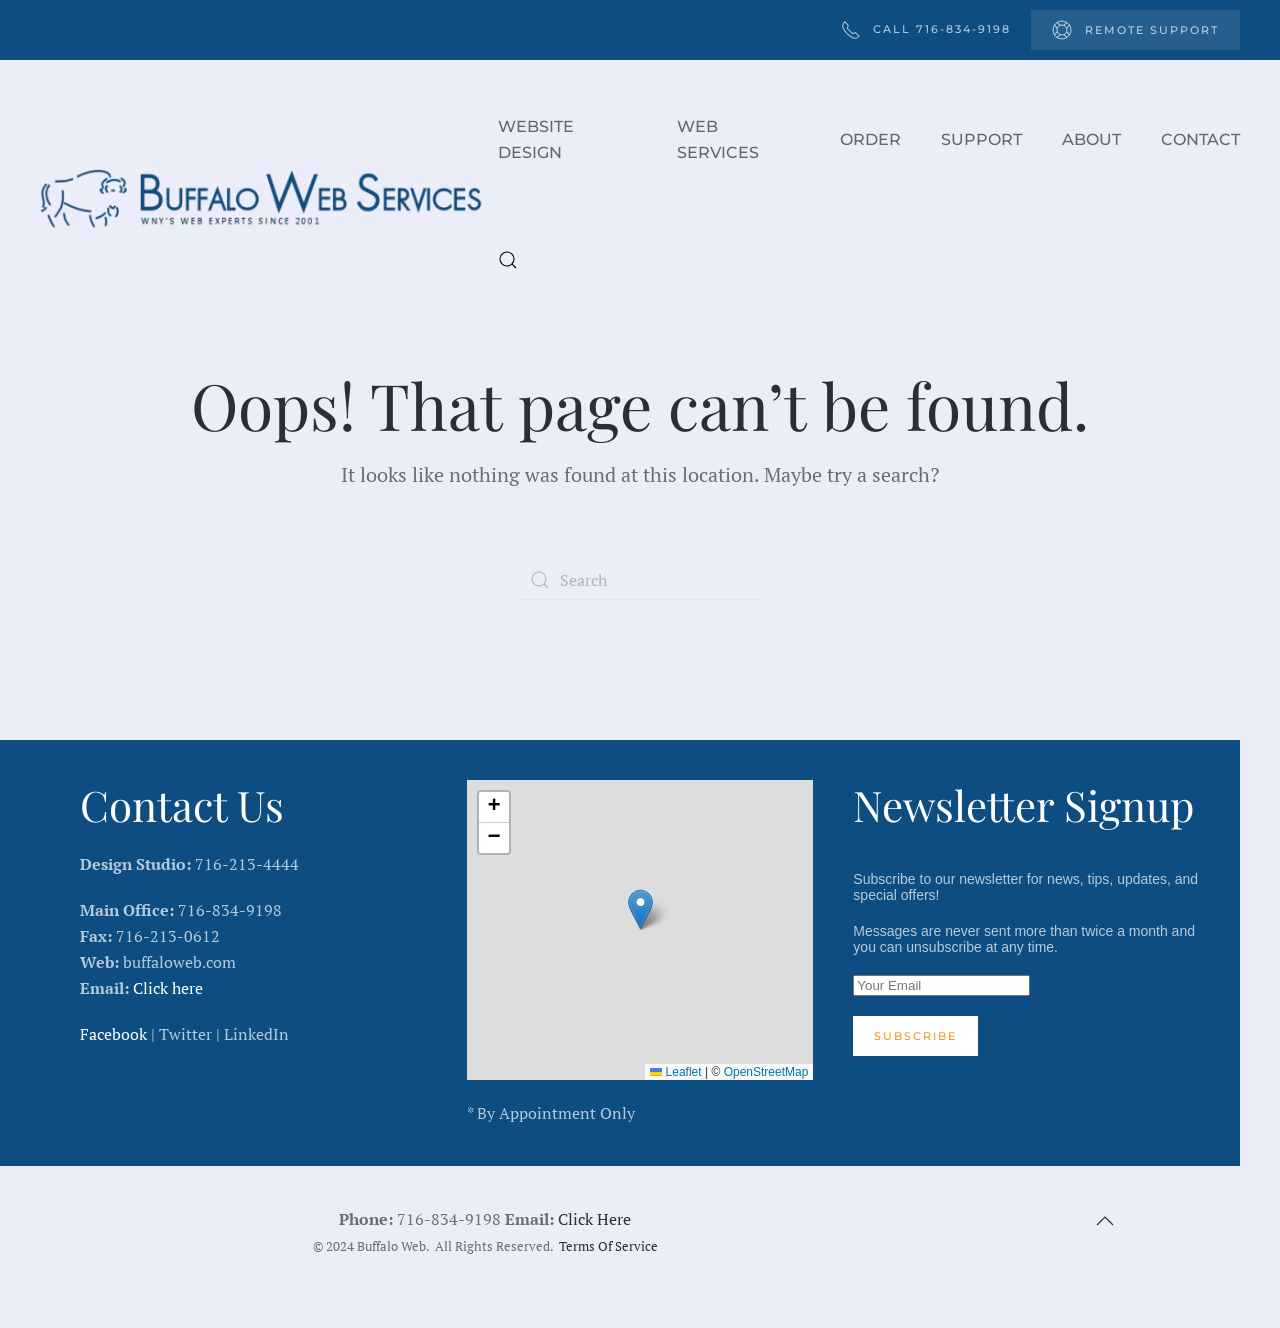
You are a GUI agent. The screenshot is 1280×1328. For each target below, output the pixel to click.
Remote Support (1135, 30)
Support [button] (981, 139)
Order (870, 139)
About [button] (1091, 139)
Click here (168, 988)
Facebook (113, 1034)
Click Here (594, 1219)
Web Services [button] (718, 139)
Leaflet (675, 1072)
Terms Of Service (608, 1246)
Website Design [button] (536, 139)
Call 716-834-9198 (926, 30)
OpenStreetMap (766, 1072)
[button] (508, 260)
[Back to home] (269, 200)
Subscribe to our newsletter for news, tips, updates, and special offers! (1026, 963)
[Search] (640, 580)
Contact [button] (1200, 139)
